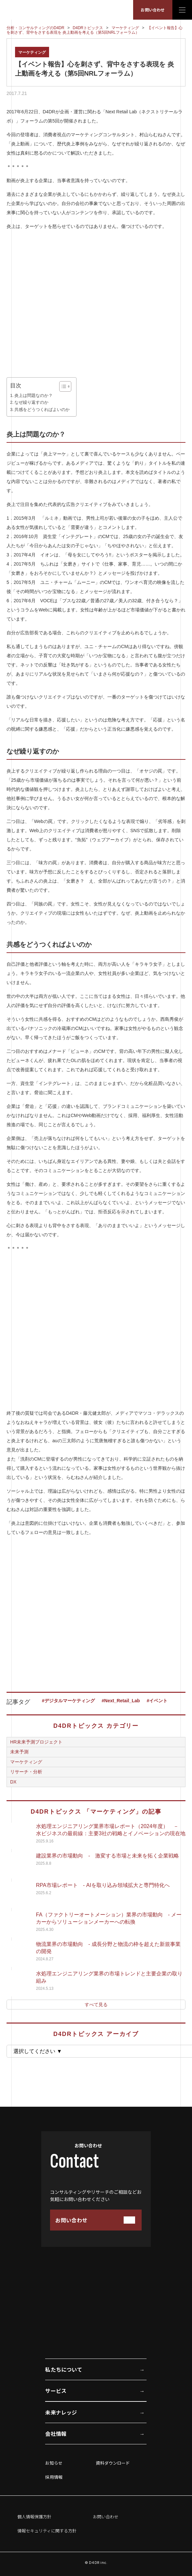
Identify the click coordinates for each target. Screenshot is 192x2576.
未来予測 (19, 1751)
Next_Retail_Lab (122, 1700)
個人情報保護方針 (34, 2516)
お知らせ (53, 2463)
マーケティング (32, 52)
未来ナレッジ (61, 2412)
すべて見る (96, 2004)
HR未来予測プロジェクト (36, 1742)
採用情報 (53, 2477)
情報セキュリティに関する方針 (47, 2531)
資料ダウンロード (113, 2463)
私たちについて (63, 2369)
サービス (55, 2391)
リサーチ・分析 (26, 1771)
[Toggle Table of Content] (62, 386)
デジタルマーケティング (69, 1700)
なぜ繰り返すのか (31, 402)
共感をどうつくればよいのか (42, 409)
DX (13, 1781)
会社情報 (55, 2433)
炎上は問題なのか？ (33, 395)
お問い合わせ (153, 9)
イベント (158, 1700)
